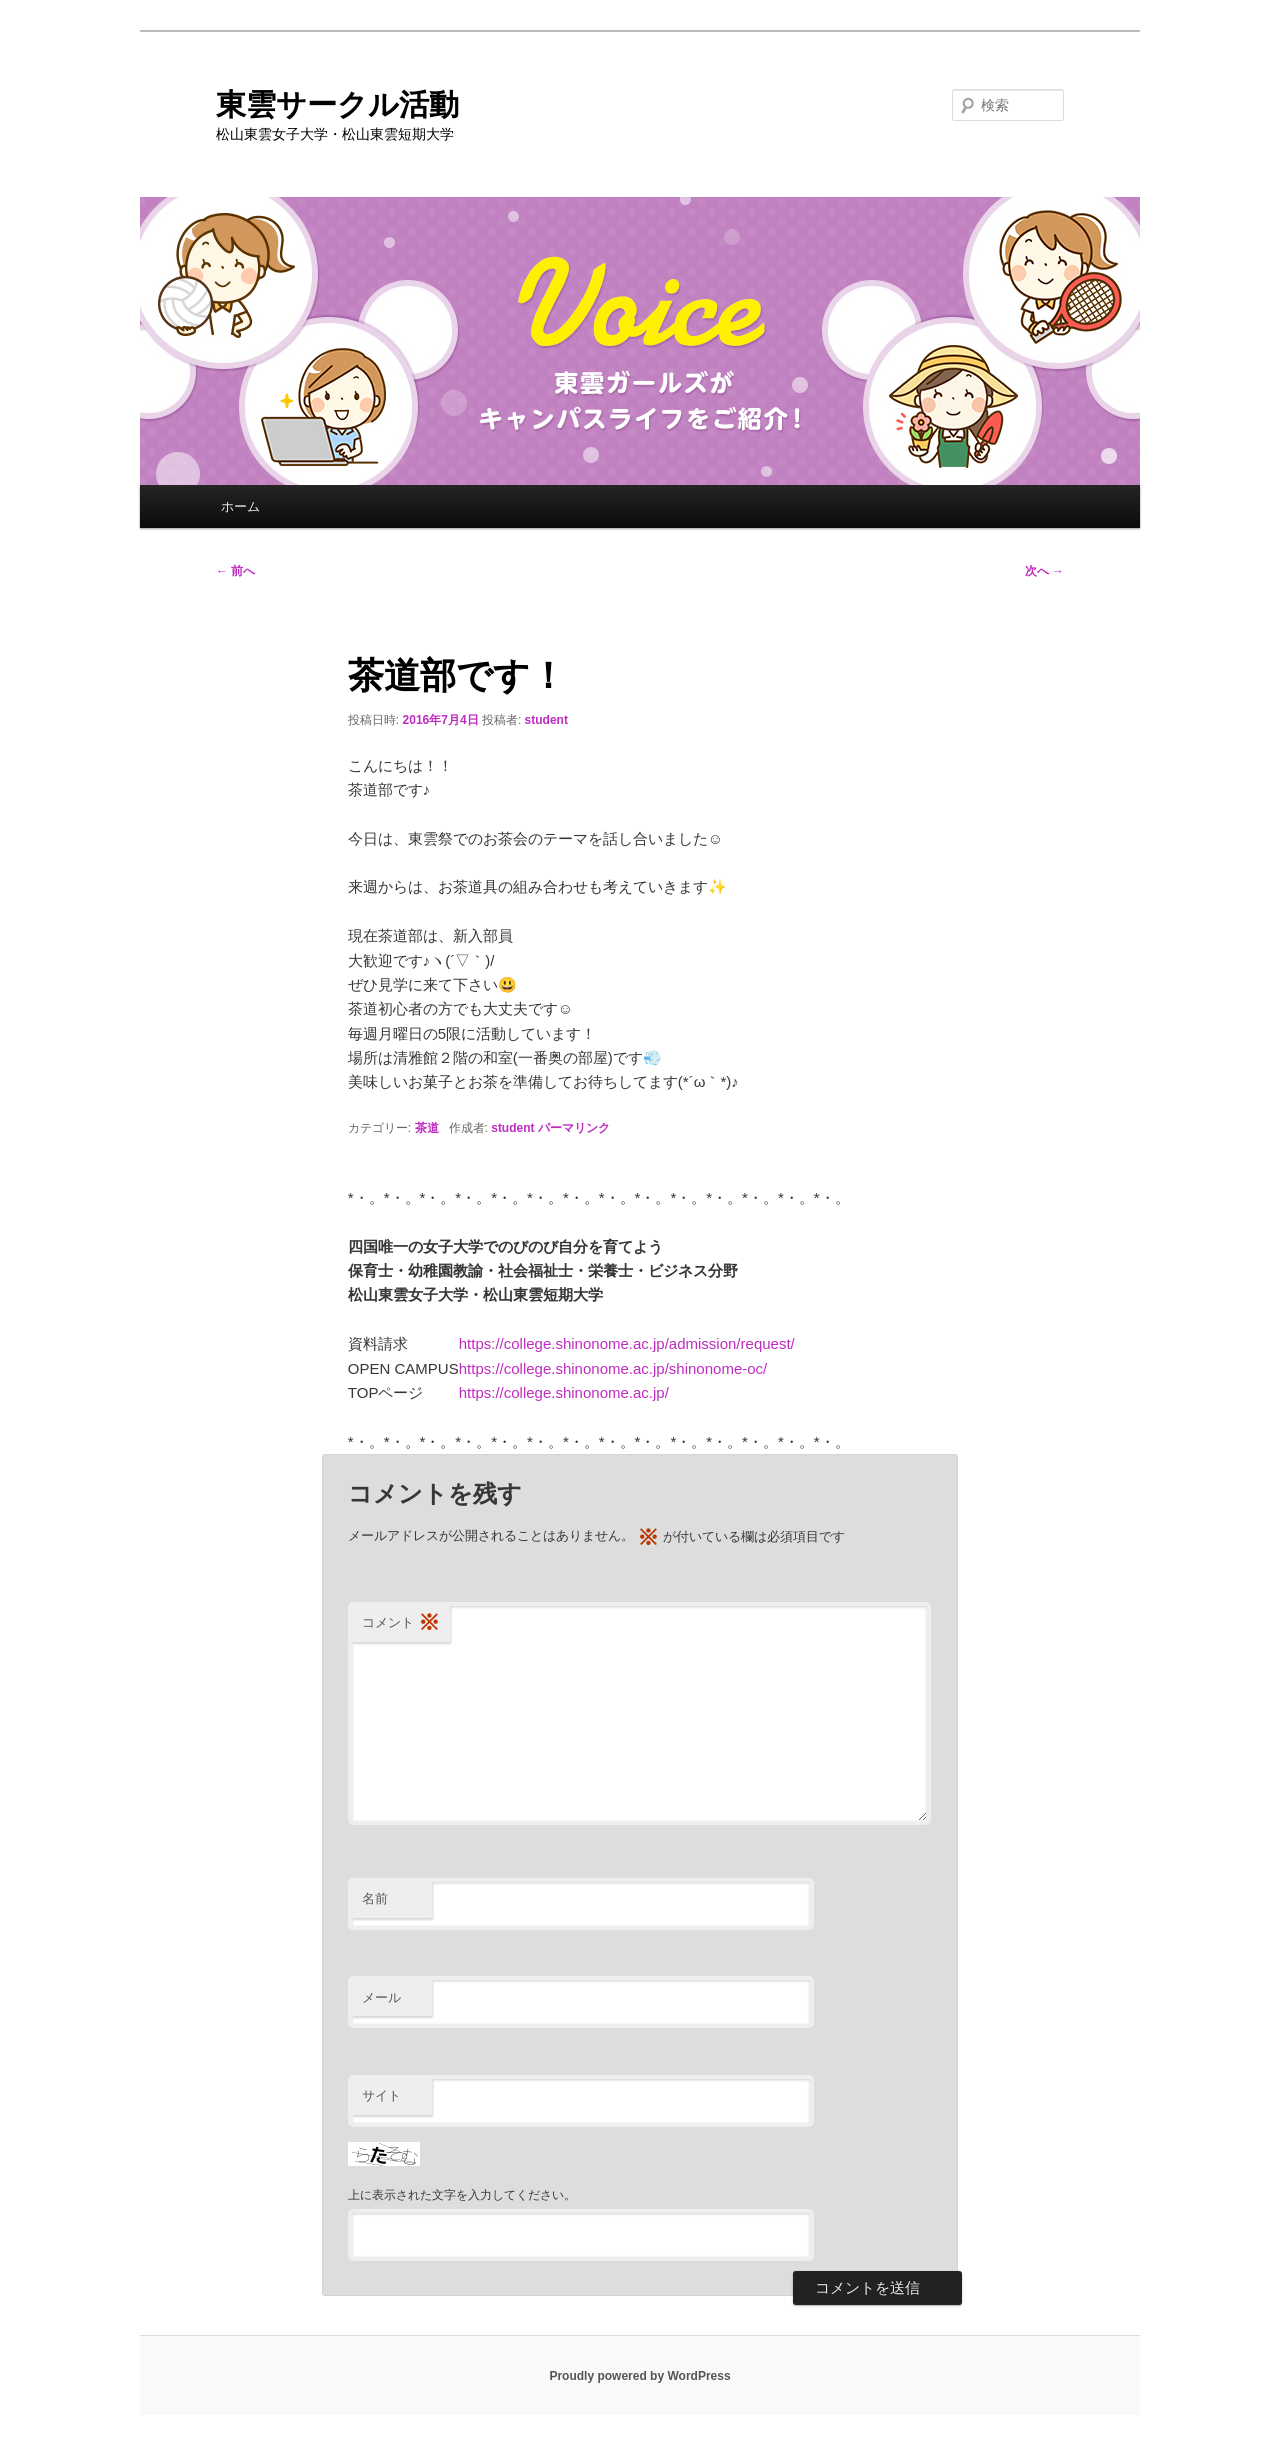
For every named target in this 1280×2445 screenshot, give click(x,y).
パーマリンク (574, 1128)
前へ (235, 571)
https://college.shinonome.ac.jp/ (564, 1392)
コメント (401, 1623)
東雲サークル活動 (337, 104)
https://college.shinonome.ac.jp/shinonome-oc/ (613, 1368)
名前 (375, 1898)
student (546, 720)
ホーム (240, 506)
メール (381, 1997)
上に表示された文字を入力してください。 (462, 2195)
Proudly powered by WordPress (639, 2376)
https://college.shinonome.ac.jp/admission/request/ (627, 1343)
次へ (1044, 571)
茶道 (427, 1128)
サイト (381, 2095)
